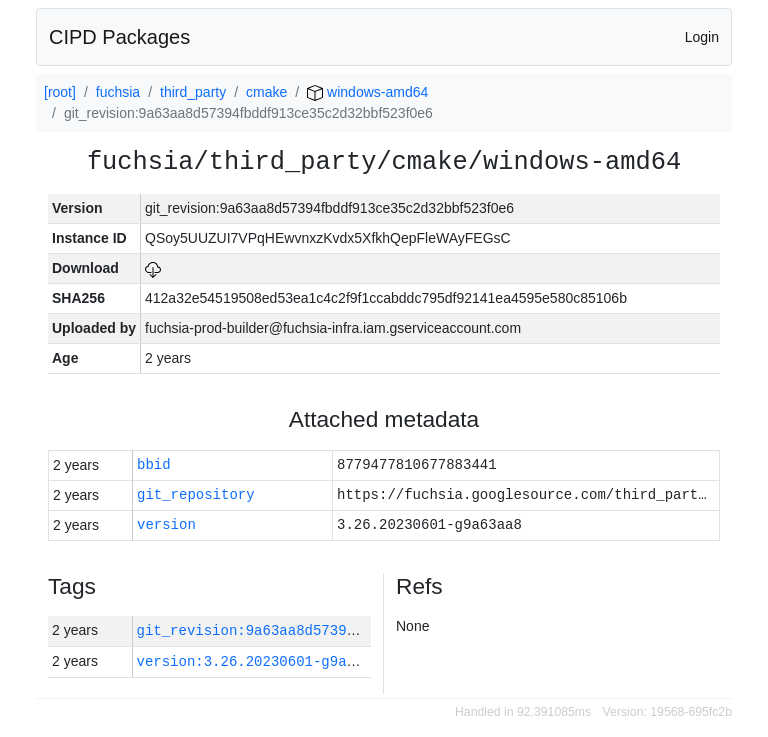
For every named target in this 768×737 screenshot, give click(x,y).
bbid (154, 465)
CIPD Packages (119, 37)
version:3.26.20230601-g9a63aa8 (263, 661)
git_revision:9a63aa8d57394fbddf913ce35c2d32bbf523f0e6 (359, 630)
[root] (60, 92)
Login (702, 37)
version (166, 525)
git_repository (196, 495)
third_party (193, 92)
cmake (266, 92)
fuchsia (118, 92)
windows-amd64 (367, 92)
